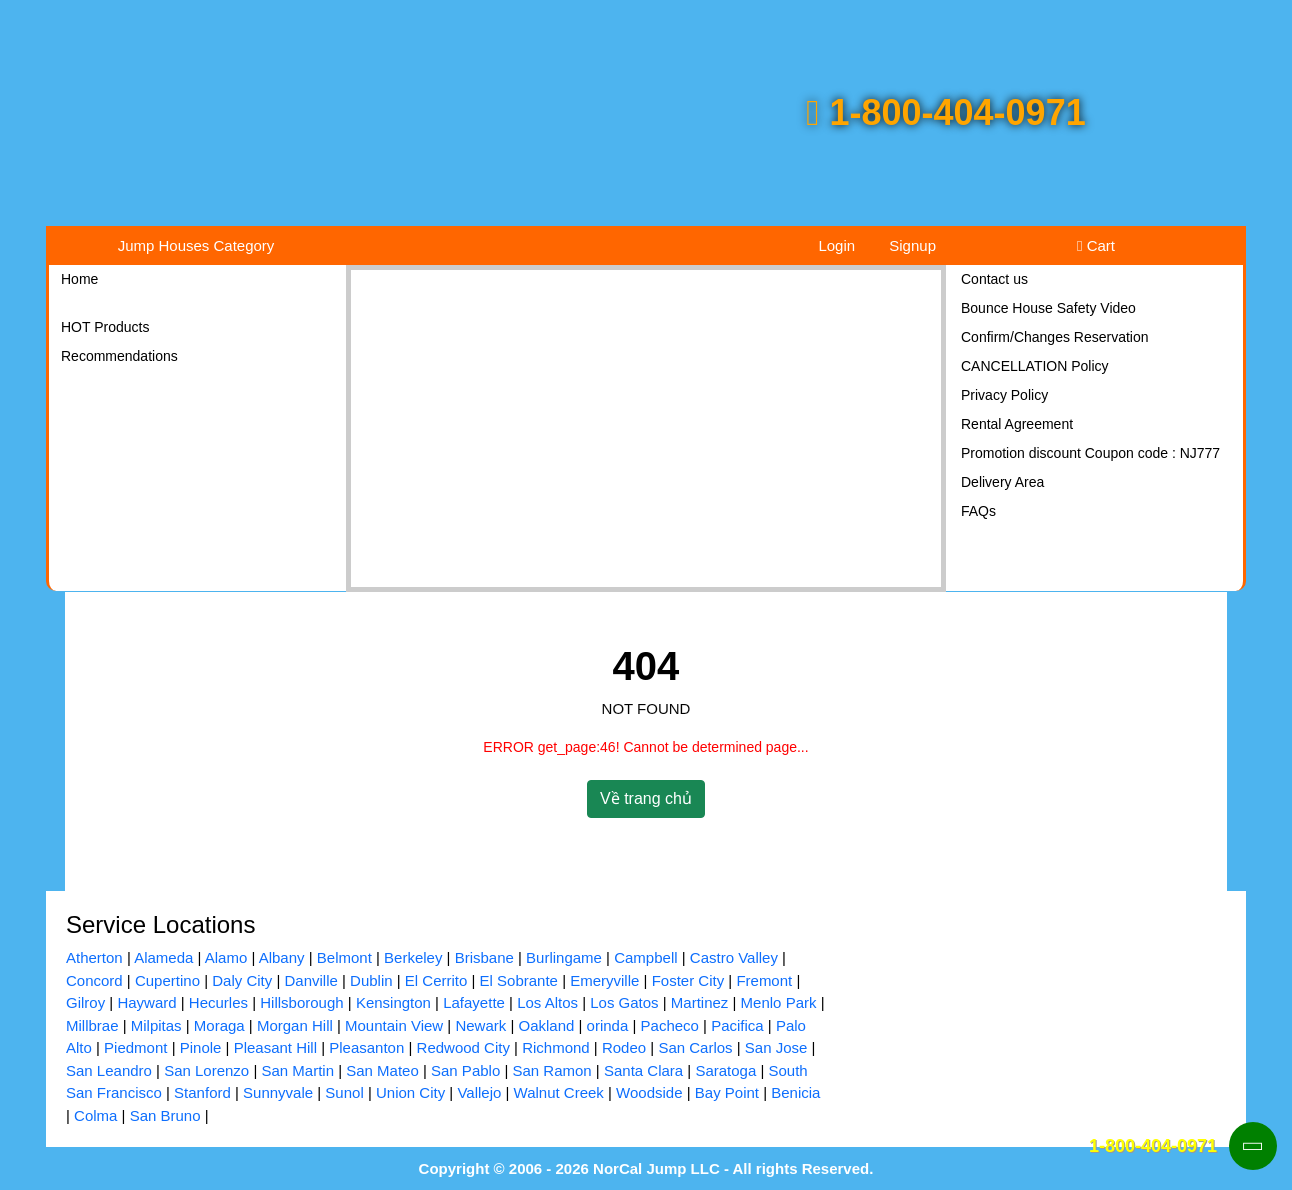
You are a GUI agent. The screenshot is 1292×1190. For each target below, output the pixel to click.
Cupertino (167, 980)
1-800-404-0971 (945, 112)
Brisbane (484, 957)
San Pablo (465, 1070)
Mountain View (394, 1025)
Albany (282, 957)
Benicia (795, 1092)
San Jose (776, 1047)
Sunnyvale (278, 1092)
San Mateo (382, 1070)
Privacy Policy (1004, 395)
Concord (94, 980)
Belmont (344, 957)
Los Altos (547, 1002)
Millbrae (92, 1025)
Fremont (764, 980)
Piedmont (135, 1047)
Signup (912, 245)
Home (79, 279)
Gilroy (85, 1002)
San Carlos (695, 1047)
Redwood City (463, 1047)
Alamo (226, 957)
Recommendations (119, 356)
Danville (310, 980)
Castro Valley (734, 957)
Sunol (344, 1092)
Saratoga (725, 1070)
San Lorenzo (206, 1070)
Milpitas (156, 1025)
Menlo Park (779, 1002)
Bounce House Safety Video (1048, 308)
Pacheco (670, 1025)
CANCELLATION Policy (1035, 366)
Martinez (700, 1002)
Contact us (994, 279)
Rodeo (624, 1047)
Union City (410, 1092)
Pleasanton (366, 1047)
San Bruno (165, 1115)
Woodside (649, 1092)
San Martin (297, 1070)
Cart (1096, 245)
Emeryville (604, 980)
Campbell (645, 957)
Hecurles (218, 1002)
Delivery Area (1002, 482)
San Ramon (551, 1070)
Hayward (146, 1002)
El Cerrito (436, 980)
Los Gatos (624, 1002)
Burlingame (564, 957)
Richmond (556, 1047)
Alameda (163, 957)
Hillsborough (301, 1002)
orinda (608, 1025)
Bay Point (727, 1092)
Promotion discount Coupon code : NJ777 (1090, 453)
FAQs (978, 511)
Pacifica (737, 1025)
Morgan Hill (295, 1025)
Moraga (219, 1025)
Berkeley (413, 957)
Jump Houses (196, 245)
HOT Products (105, 327)
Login (836, 245)
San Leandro (109, 1070)
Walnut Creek (559, 1092)
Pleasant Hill (275, 1047)
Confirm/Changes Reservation (1055, 337)
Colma (95, 1115)
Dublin (371, 980)
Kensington (393, 1002)
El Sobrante (519, 980)
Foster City (688, 980)
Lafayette (474, 1002)
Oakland (546, 1025)
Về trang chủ (646, 798)
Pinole (201, 1047)
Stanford (202, 1092)
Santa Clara (643, 1070)
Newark (480, 1025)
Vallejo (479, 1092)
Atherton (94, 957)
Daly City (242, 980)
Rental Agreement (1017, 424)
